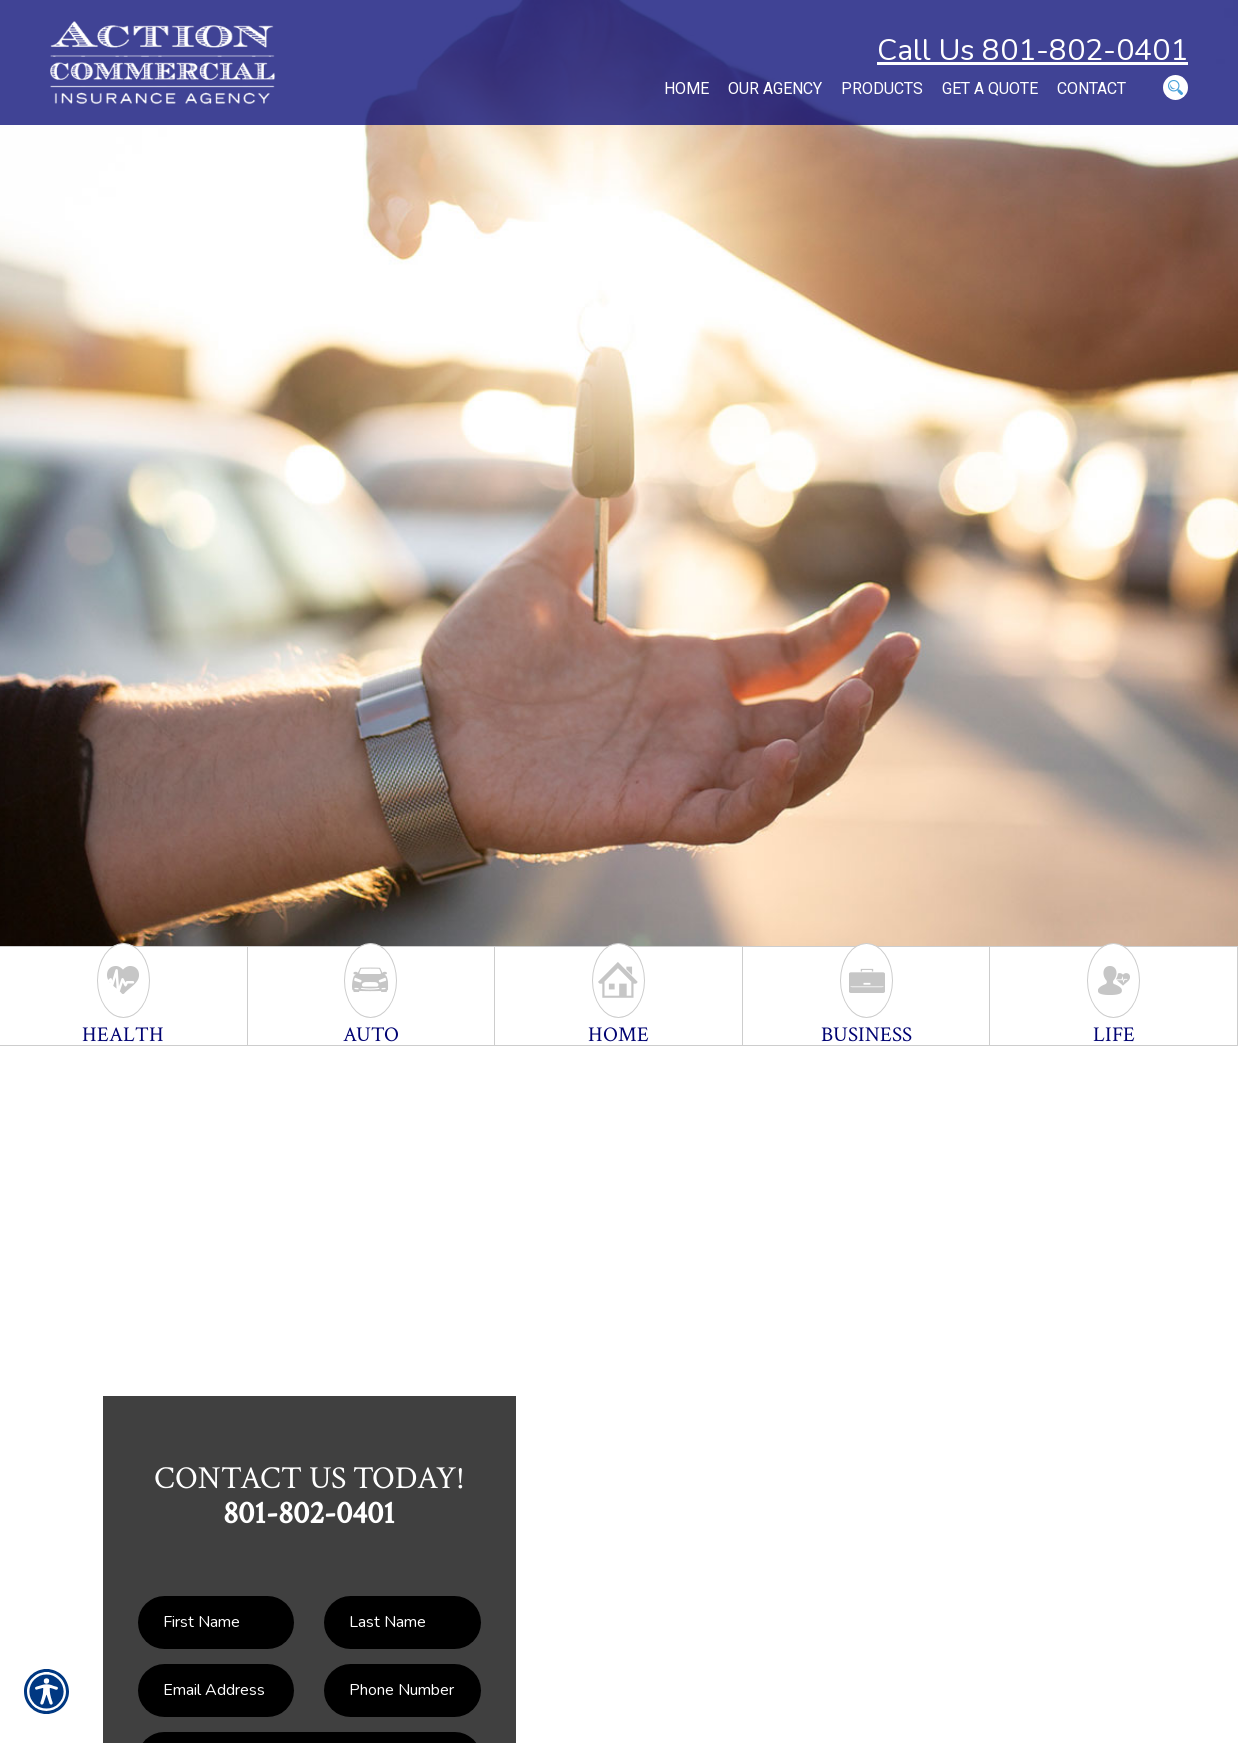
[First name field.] (216, 1622)
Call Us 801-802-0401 (1032, 50)
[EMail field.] (216, 1690)
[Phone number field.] (402, 1690)
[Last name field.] (402, 1622)
